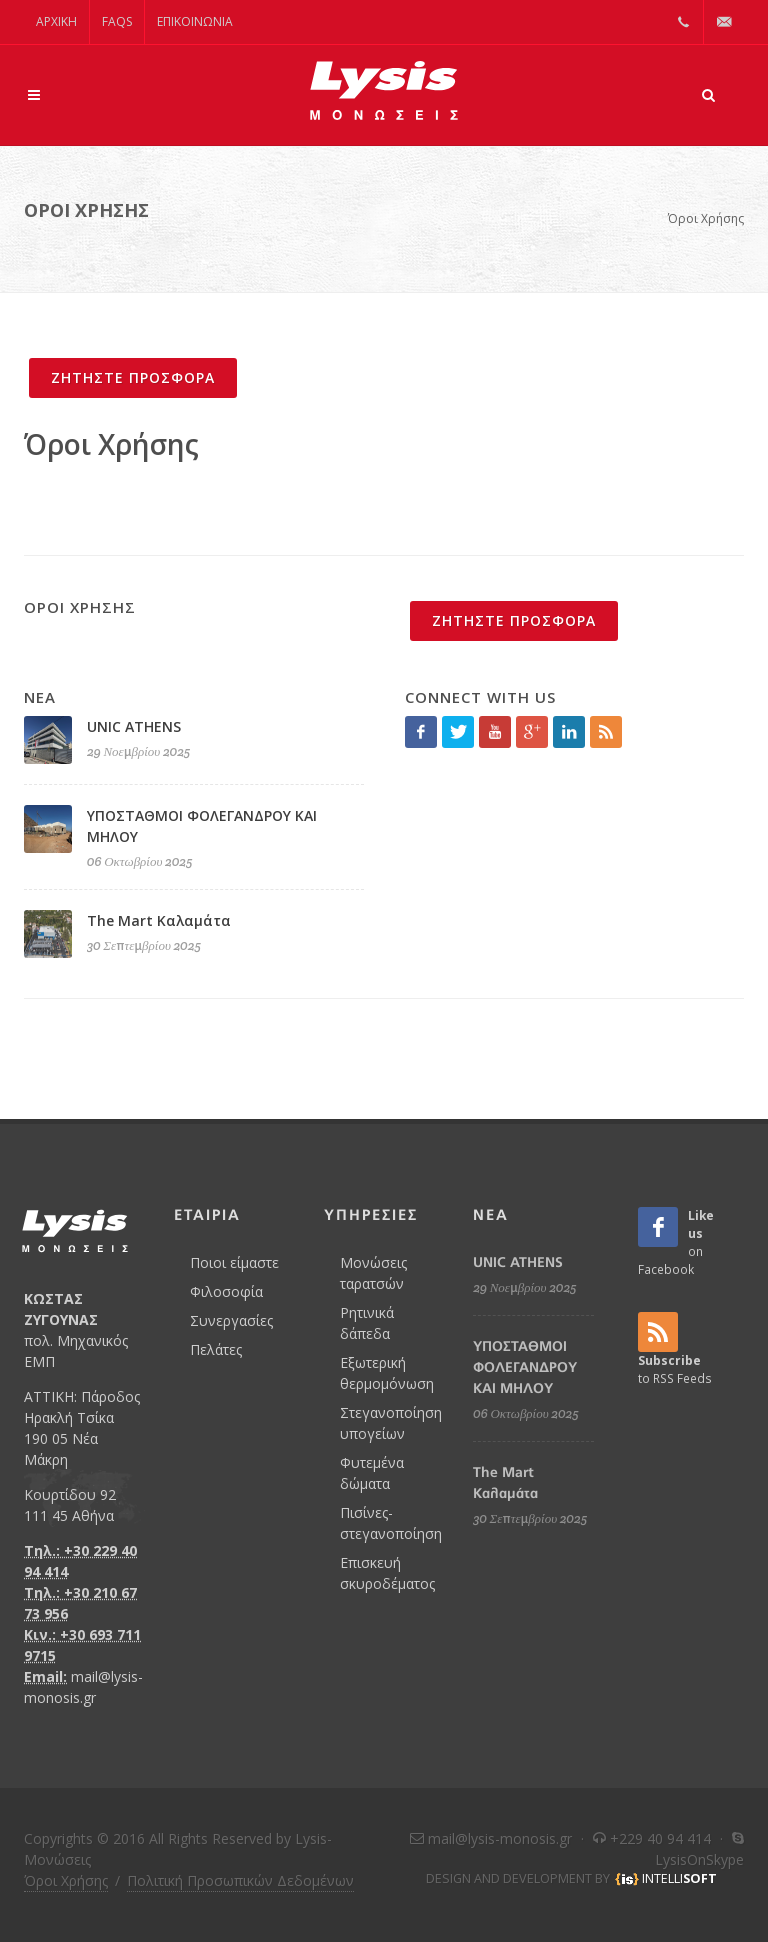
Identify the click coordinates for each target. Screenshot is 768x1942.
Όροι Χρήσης (706, 218)
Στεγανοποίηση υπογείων (391, 1423)
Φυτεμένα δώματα (372, 1473)
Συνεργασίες (231, 1320)
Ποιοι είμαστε (234, 1262)
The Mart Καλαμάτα (159, 920)
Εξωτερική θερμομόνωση (387, 1373)
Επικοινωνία (195, 21)
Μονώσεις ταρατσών (373, 1273)
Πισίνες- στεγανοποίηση (391, 1523)
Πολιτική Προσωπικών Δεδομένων (240, 1880)
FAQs (117, 21)
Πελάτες (216, 1349)
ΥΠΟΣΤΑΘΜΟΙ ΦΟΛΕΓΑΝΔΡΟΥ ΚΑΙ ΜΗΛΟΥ (525, 1367)
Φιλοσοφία (226, 1291)
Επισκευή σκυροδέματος (387, 1573)
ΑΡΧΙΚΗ (56, 21)
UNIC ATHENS (134, 726)
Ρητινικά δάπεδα (367, 1323)
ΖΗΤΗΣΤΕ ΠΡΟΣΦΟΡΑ (133, 377)
